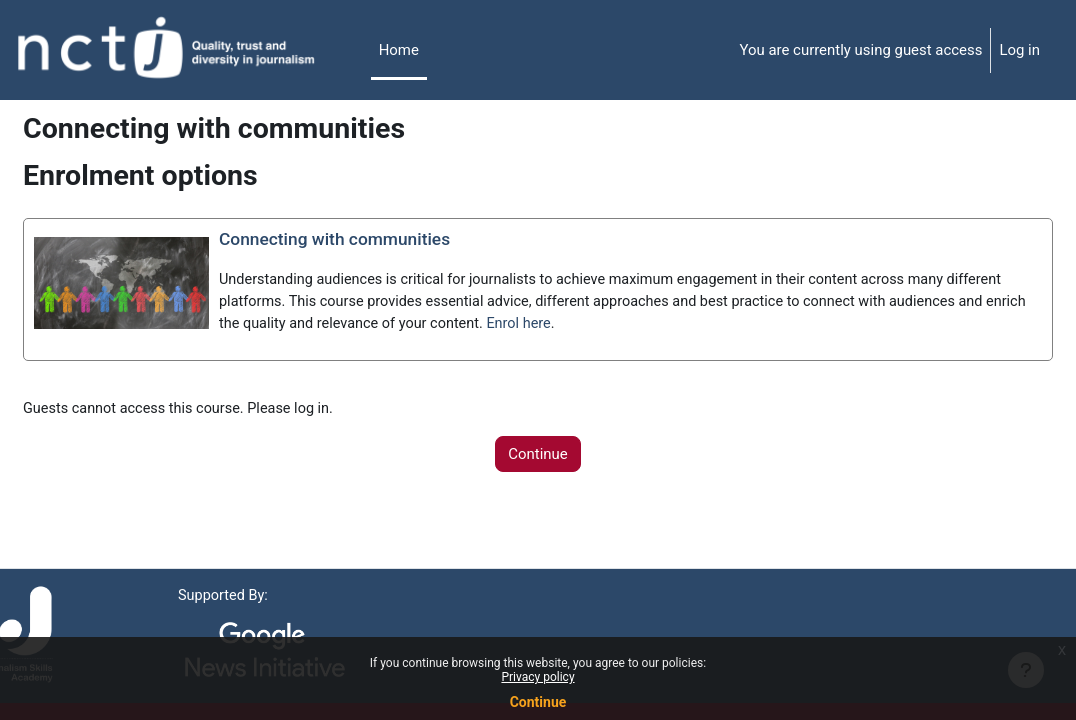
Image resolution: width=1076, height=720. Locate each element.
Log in (1019, 50)
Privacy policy (537, 677)
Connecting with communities (386, 239)
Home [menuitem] (399, 50)
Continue (538, 702)
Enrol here (810, 326)
